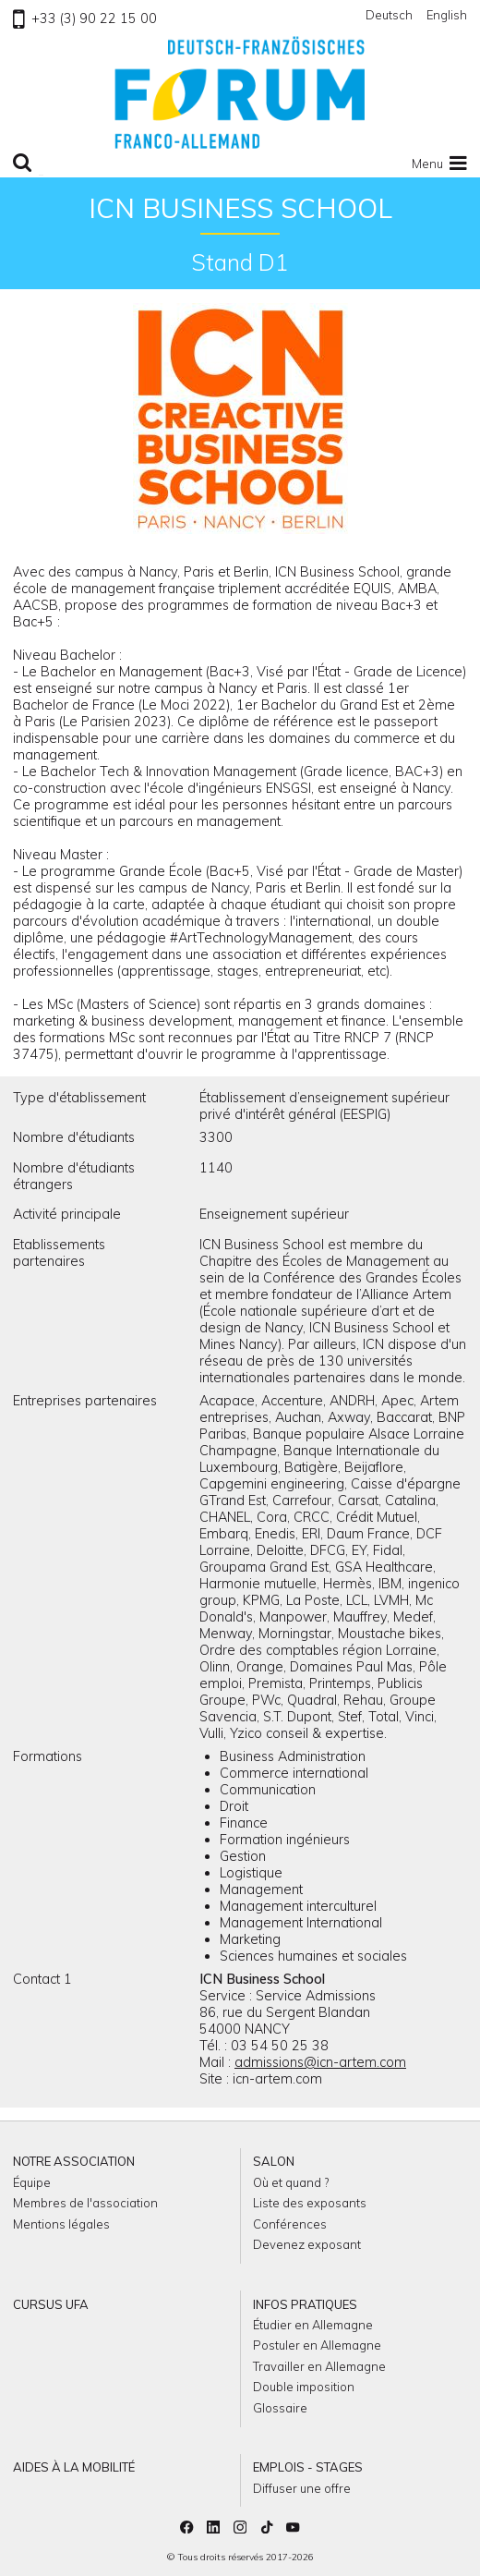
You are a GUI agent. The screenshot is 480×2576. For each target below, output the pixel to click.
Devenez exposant (307, 2244)
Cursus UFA (51, 2304)
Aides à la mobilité (74, 2467)
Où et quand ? (291, 2182)
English (446, 14)
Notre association (74, 2161)
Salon (273, 2161)
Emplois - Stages (308, 2467)
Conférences (290, 2224)
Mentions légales (61, 2224)
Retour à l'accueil (240, 92)
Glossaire (280, 2407)
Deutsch (389, 14)
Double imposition (303, 2386)
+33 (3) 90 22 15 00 (84, 18)
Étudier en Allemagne (313, 2324)
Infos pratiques (305, 2304)
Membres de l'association (85, 2202)
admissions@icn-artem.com (320, 2062)
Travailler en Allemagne (319, 2366)
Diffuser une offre (302, 2488)
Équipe (32, 2182)
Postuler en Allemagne (317, 2345)
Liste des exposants (309, 2202)
